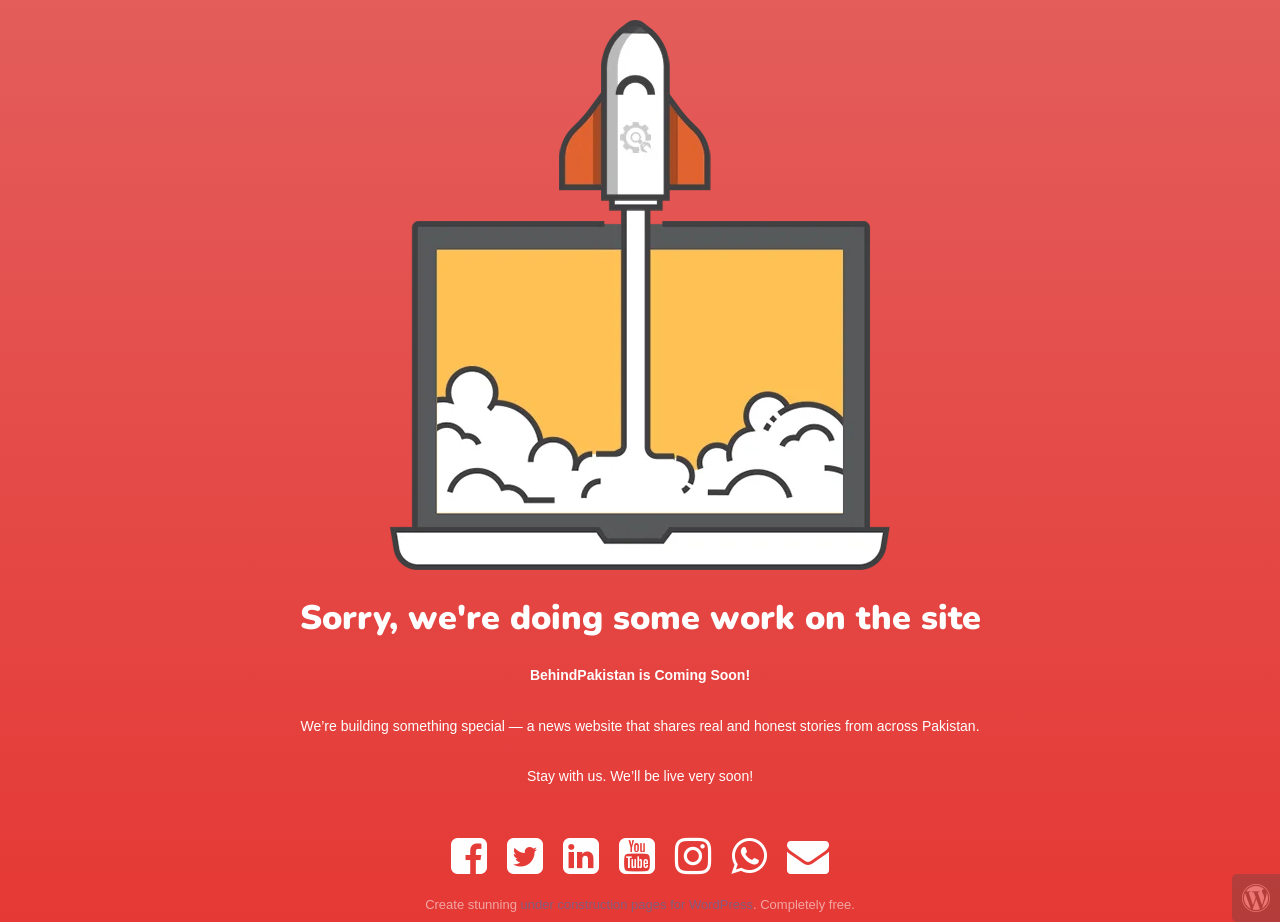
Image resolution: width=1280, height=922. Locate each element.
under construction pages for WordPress (637, 904)
